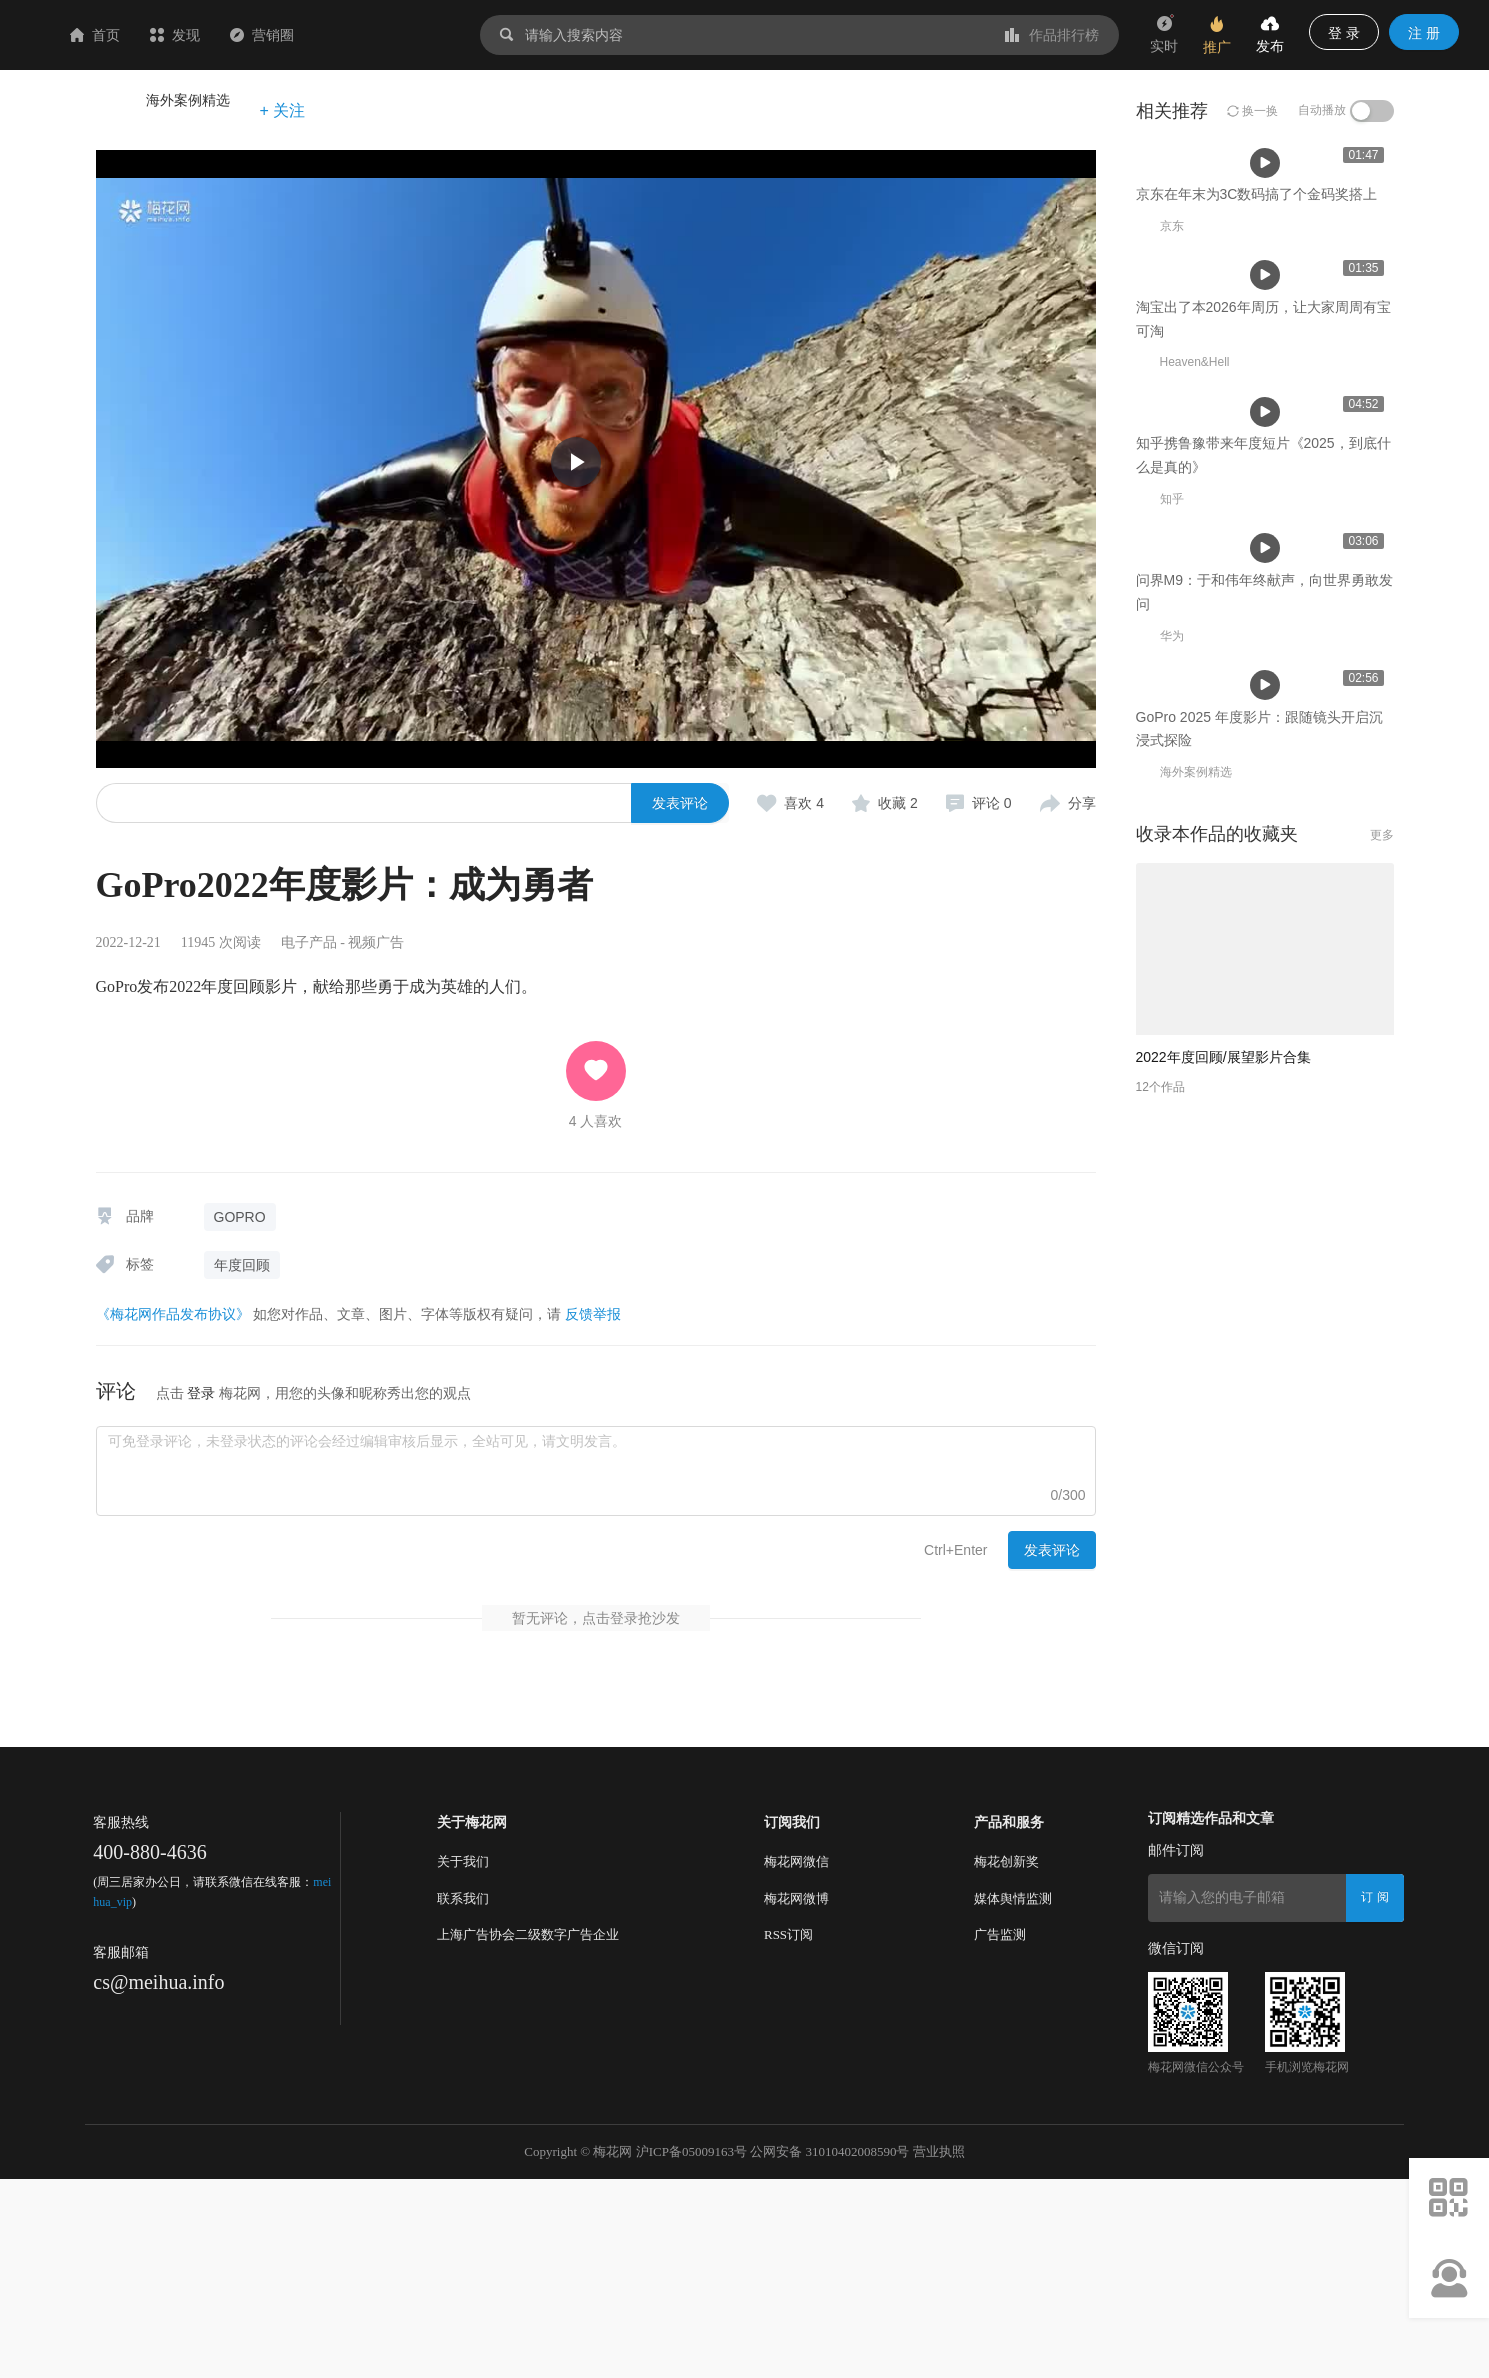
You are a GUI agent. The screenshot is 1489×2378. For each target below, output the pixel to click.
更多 (1382, 1652)
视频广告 (376, 942)
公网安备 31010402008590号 (829, 2350)
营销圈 (381, 35)
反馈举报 (593, 1314)
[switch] (1372, 111)
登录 (201, 1393)
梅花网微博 (796, 2096)
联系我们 (463, 2096)
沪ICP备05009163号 (691, 2350)
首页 (214, 35)
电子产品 (309, 942)
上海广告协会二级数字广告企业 (528, 2133)
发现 (294, 35)
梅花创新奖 (1006, 2060)
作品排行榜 (1052, 35)
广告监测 (1000, 2133)
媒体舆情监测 (1013, 2096)
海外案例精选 (188, 100)
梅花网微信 (796, 2060)
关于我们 (463, 2060)
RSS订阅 (788, 2133)
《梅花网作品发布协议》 (173, 1314)
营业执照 (939, 2350)
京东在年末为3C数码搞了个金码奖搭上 (449, 605)
